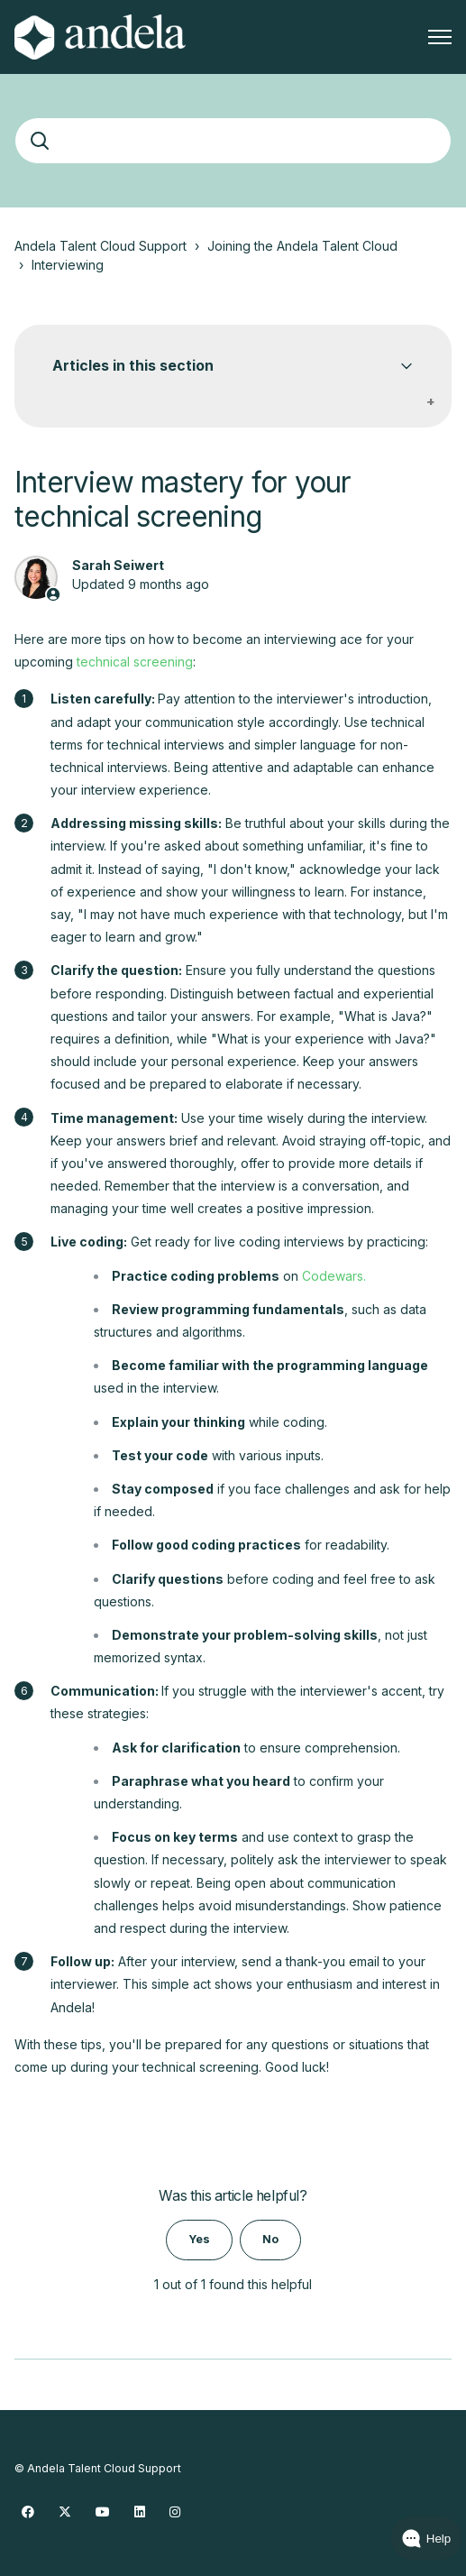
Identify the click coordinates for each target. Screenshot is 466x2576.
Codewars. (334, 1275)
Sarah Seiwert (118, 565)
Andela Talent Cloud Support (100, 245)
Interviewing (68, 264)
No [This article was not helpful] (270, 2239)
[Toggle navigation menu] (440, 37)
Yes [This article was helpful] (199, 2239)
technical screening (135, 661)
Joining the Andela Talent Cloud (302, 245)
